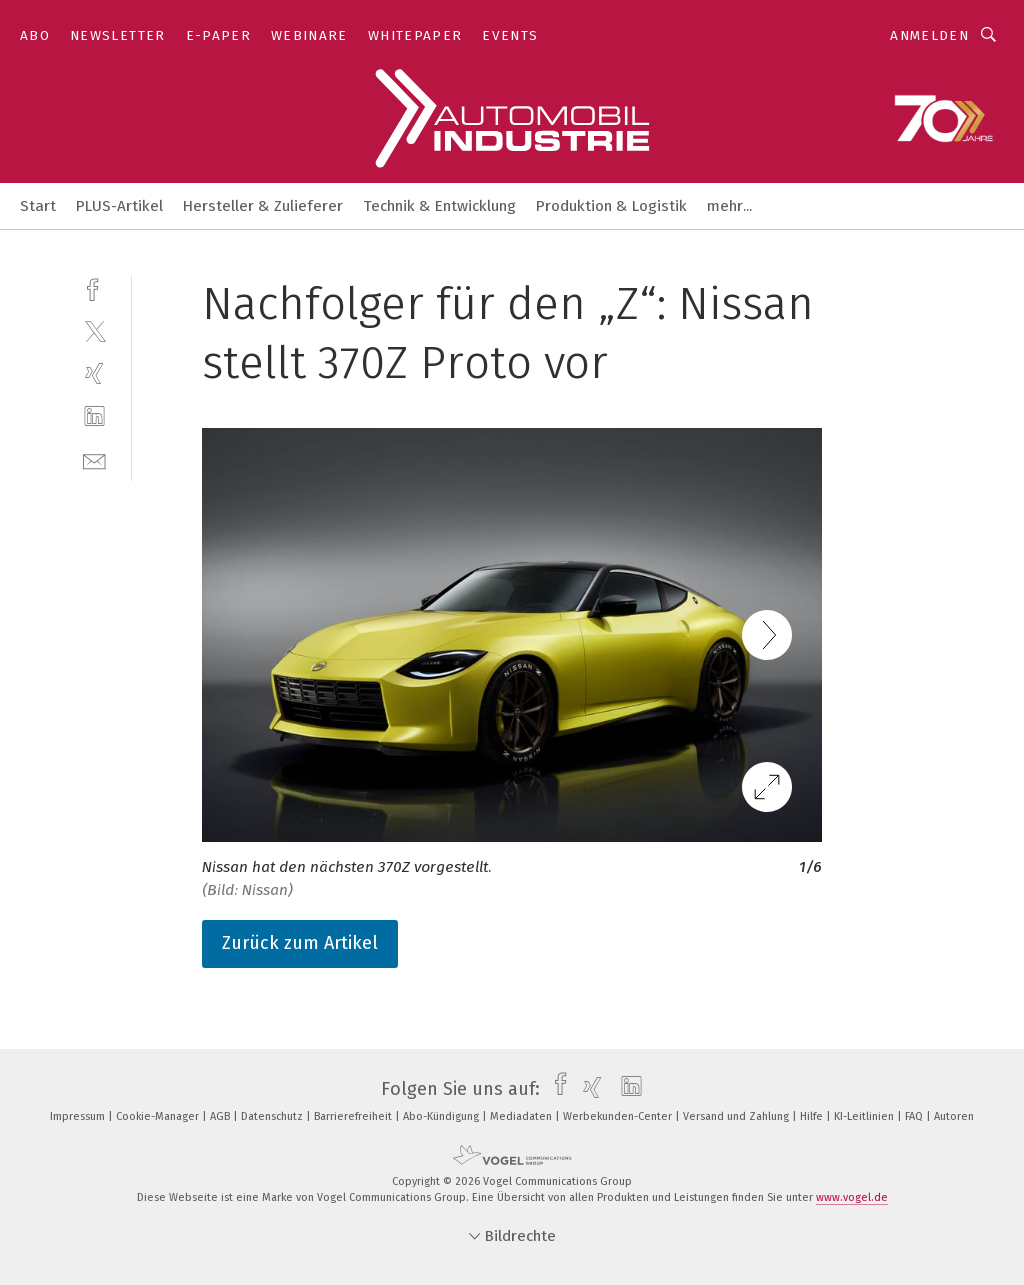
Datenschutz (273, 1116)
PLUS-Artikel (119, 206)
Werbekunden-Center (619, 1116)
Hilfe (813, 1116)
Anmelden (929, 35)
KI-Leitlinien (865, 1116)
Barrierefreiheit (354, 1116)
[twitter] (94, 330)
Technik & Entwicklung (439, 206)
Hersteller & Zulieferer (263, 206)
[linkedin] (94, 416)
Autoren (954, 1116)
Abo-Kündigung (442, 1116)
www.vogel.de (852, 1197)
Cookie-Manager (159, 1116)
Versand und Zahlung (737, 1116)
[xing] (94, 373)
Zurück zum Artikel (300, 943)
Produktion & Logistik (611, 206)
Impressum (79, 1116)
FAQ (915, 1116)
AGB (221, 1116)
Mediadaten (522, 1116)
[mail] (94, 459)
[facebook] (94, 287)
